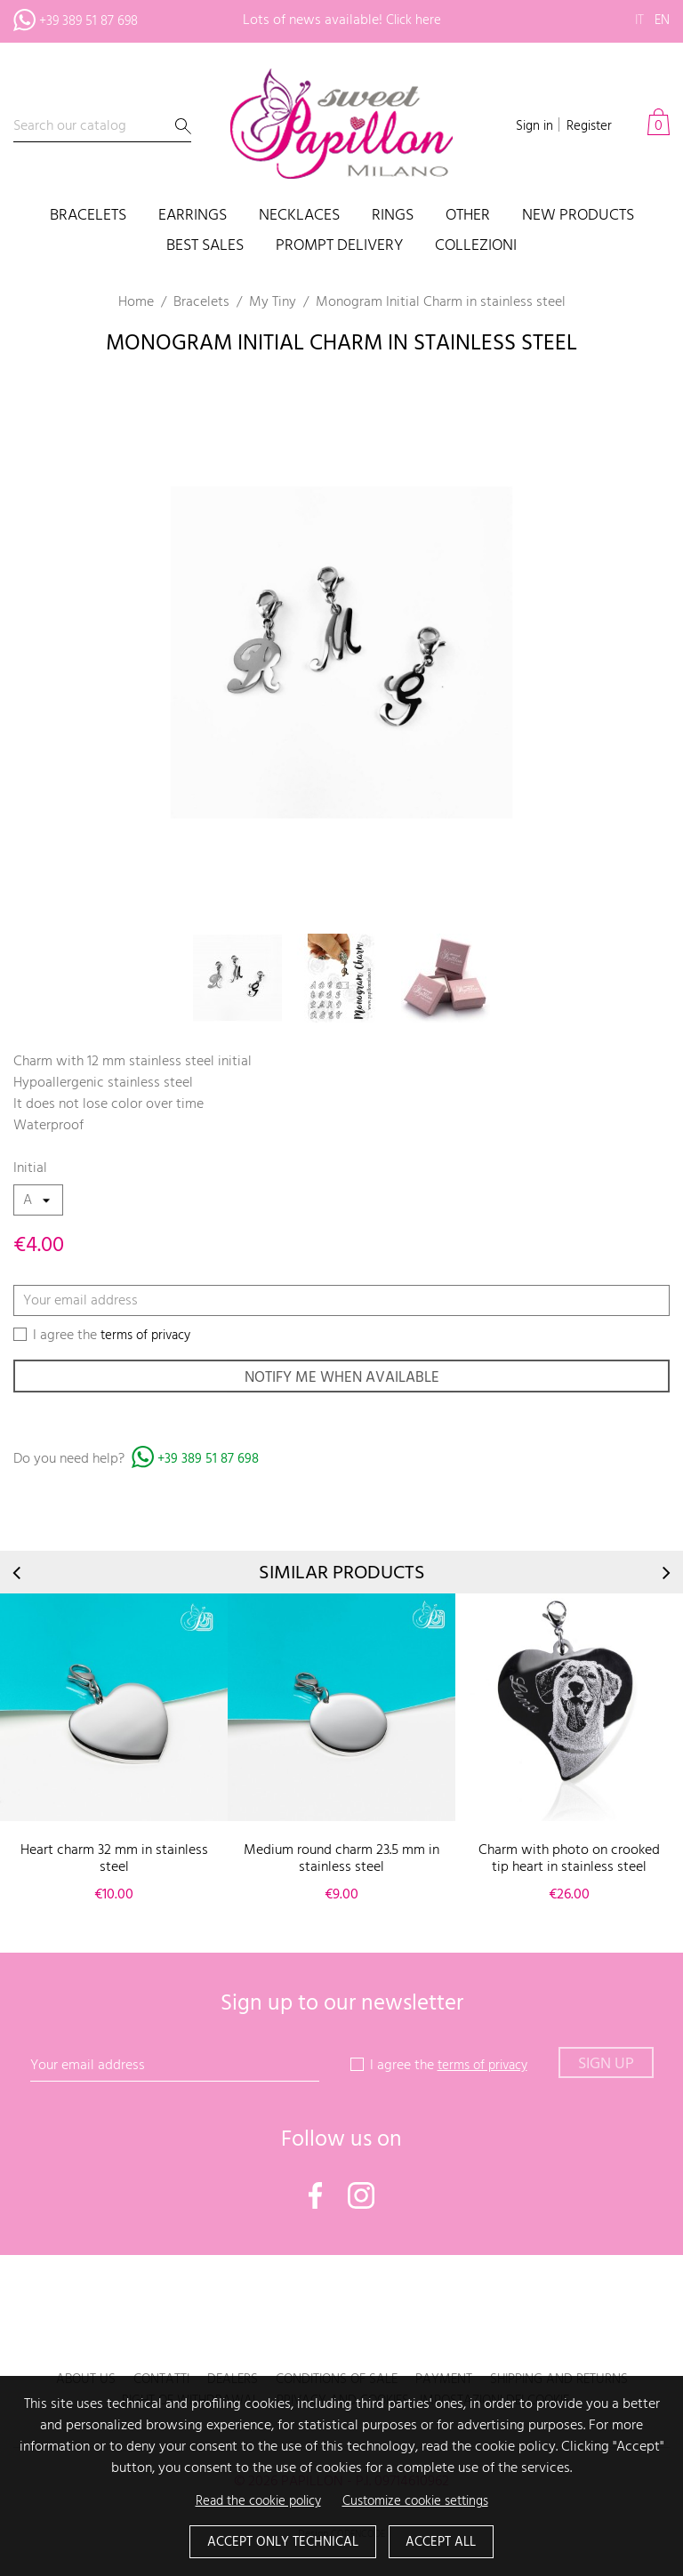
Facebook (316, 2200)
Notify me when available (341, 1379)
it (637, 20)
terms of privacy (149, 1335)
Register (587, 126)
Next (665, 1577)
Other (468, 217)
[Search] (102, 126)
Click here (413, 20)
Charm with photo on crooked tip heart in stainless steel (569, 1863)
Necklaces (299, 217)
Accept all (447, 2541)
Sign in (529, 126)
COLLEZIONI (476, 247)
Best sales (205, 247)
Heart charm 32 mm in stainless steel (114, 1863)
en (661, 20)
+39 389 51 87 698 (209, 1464)
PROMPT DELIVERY (339, 247)
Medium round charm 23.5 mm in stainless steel (341, 1863)
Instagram (361, 2200)
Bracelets (88, 217)
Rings (393, 217)
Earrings (192, 217)
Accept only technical (278, 2541)
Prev (17, 1577)
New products (578, 217)
